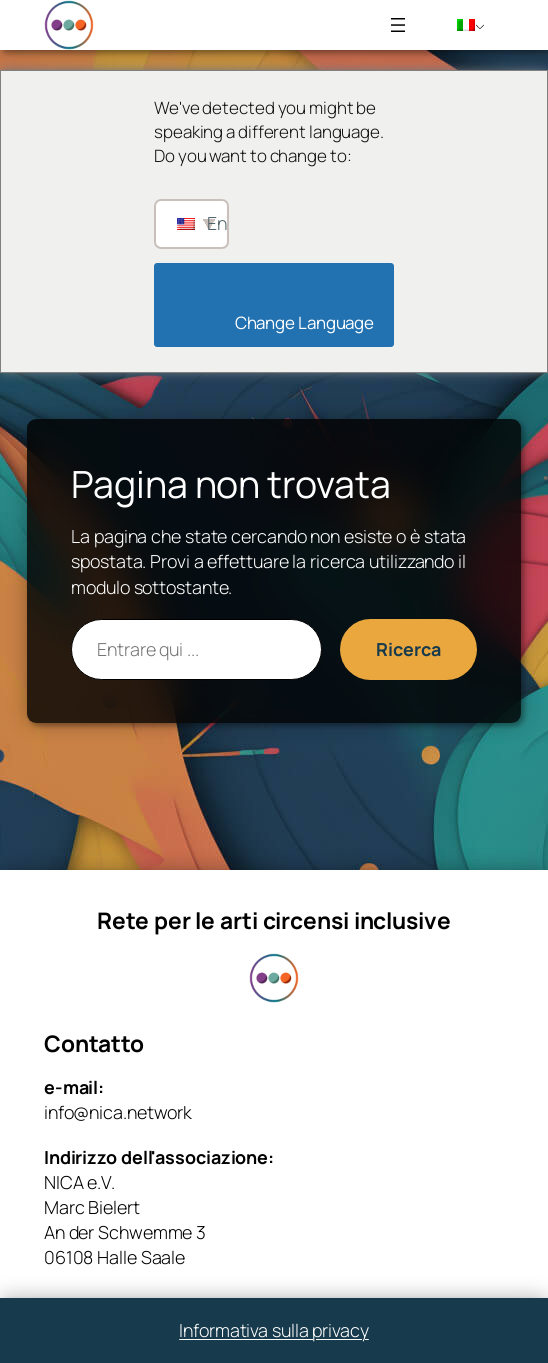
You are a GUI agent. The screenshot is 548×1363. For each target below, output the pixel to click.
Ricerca (408, 649)
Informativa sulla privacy (274, 1330)
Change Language (279, 322)
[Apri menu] (398, 25)
